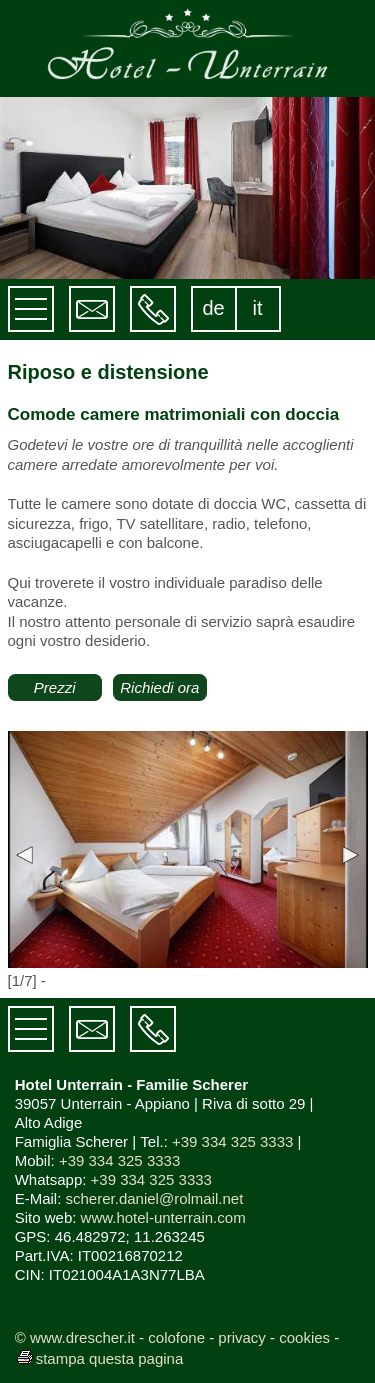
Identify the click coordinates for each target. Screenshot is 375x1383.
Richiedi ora (159, 687)
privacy (242, 1337)
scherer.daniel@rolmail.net (155, 1198)
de (213, 308)
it (258, 308)
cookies (304, 1337)
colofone (176, 1337)
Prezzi (55, 687)
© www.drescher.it (75, 1337)
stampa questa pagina (99, 1358)
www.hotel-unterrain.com (163, 1217)
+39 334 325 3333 (232, 1141)
